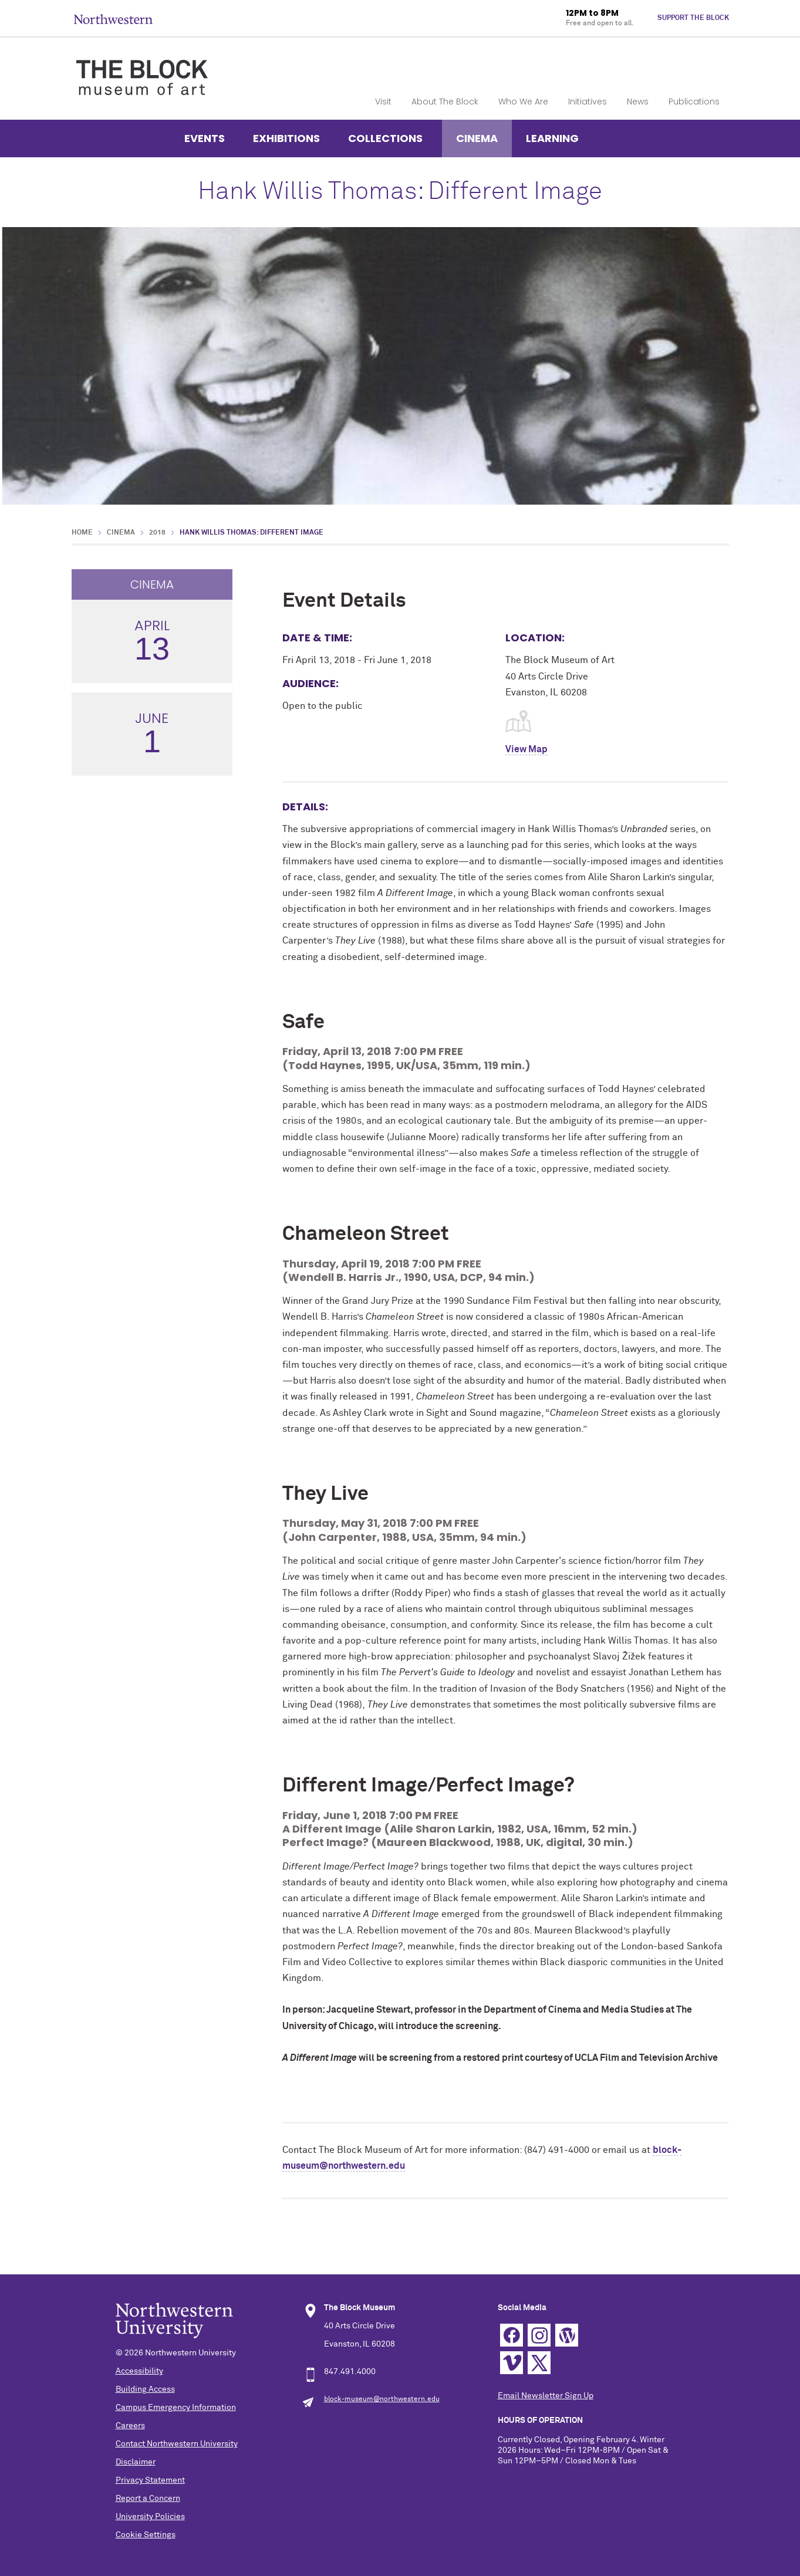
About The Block (444, 101)
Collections (385, 138)
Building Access (145, 2389)
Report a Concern (148, 2498)
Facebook (511, 2335)
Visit (383, 101)
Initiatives (587, 101)
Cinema (477, 138)
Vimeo (511, 2362)
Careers (130, 2426)
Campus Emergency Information (176, 2407)
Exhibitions (286, 138)
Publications (694, 101)
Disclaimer (136, 2462)
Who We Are (523, 101)
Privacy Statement (150, 2480)
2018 (157, 532)
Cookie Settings (145, 2535)
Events (204, 138)
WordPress (566, 2335)
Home (82, 532)
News (638, 101)
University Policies (150, 2517)
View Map (526, 749)
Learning (552, 138)
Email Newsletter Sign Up (545, 2396)
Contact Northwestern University (177, 2444)
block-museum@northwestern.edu (382, 2399)
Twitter (539, 2362)
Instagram (539, 2335)
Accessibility (139, 2371)
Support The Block (693, 18)
